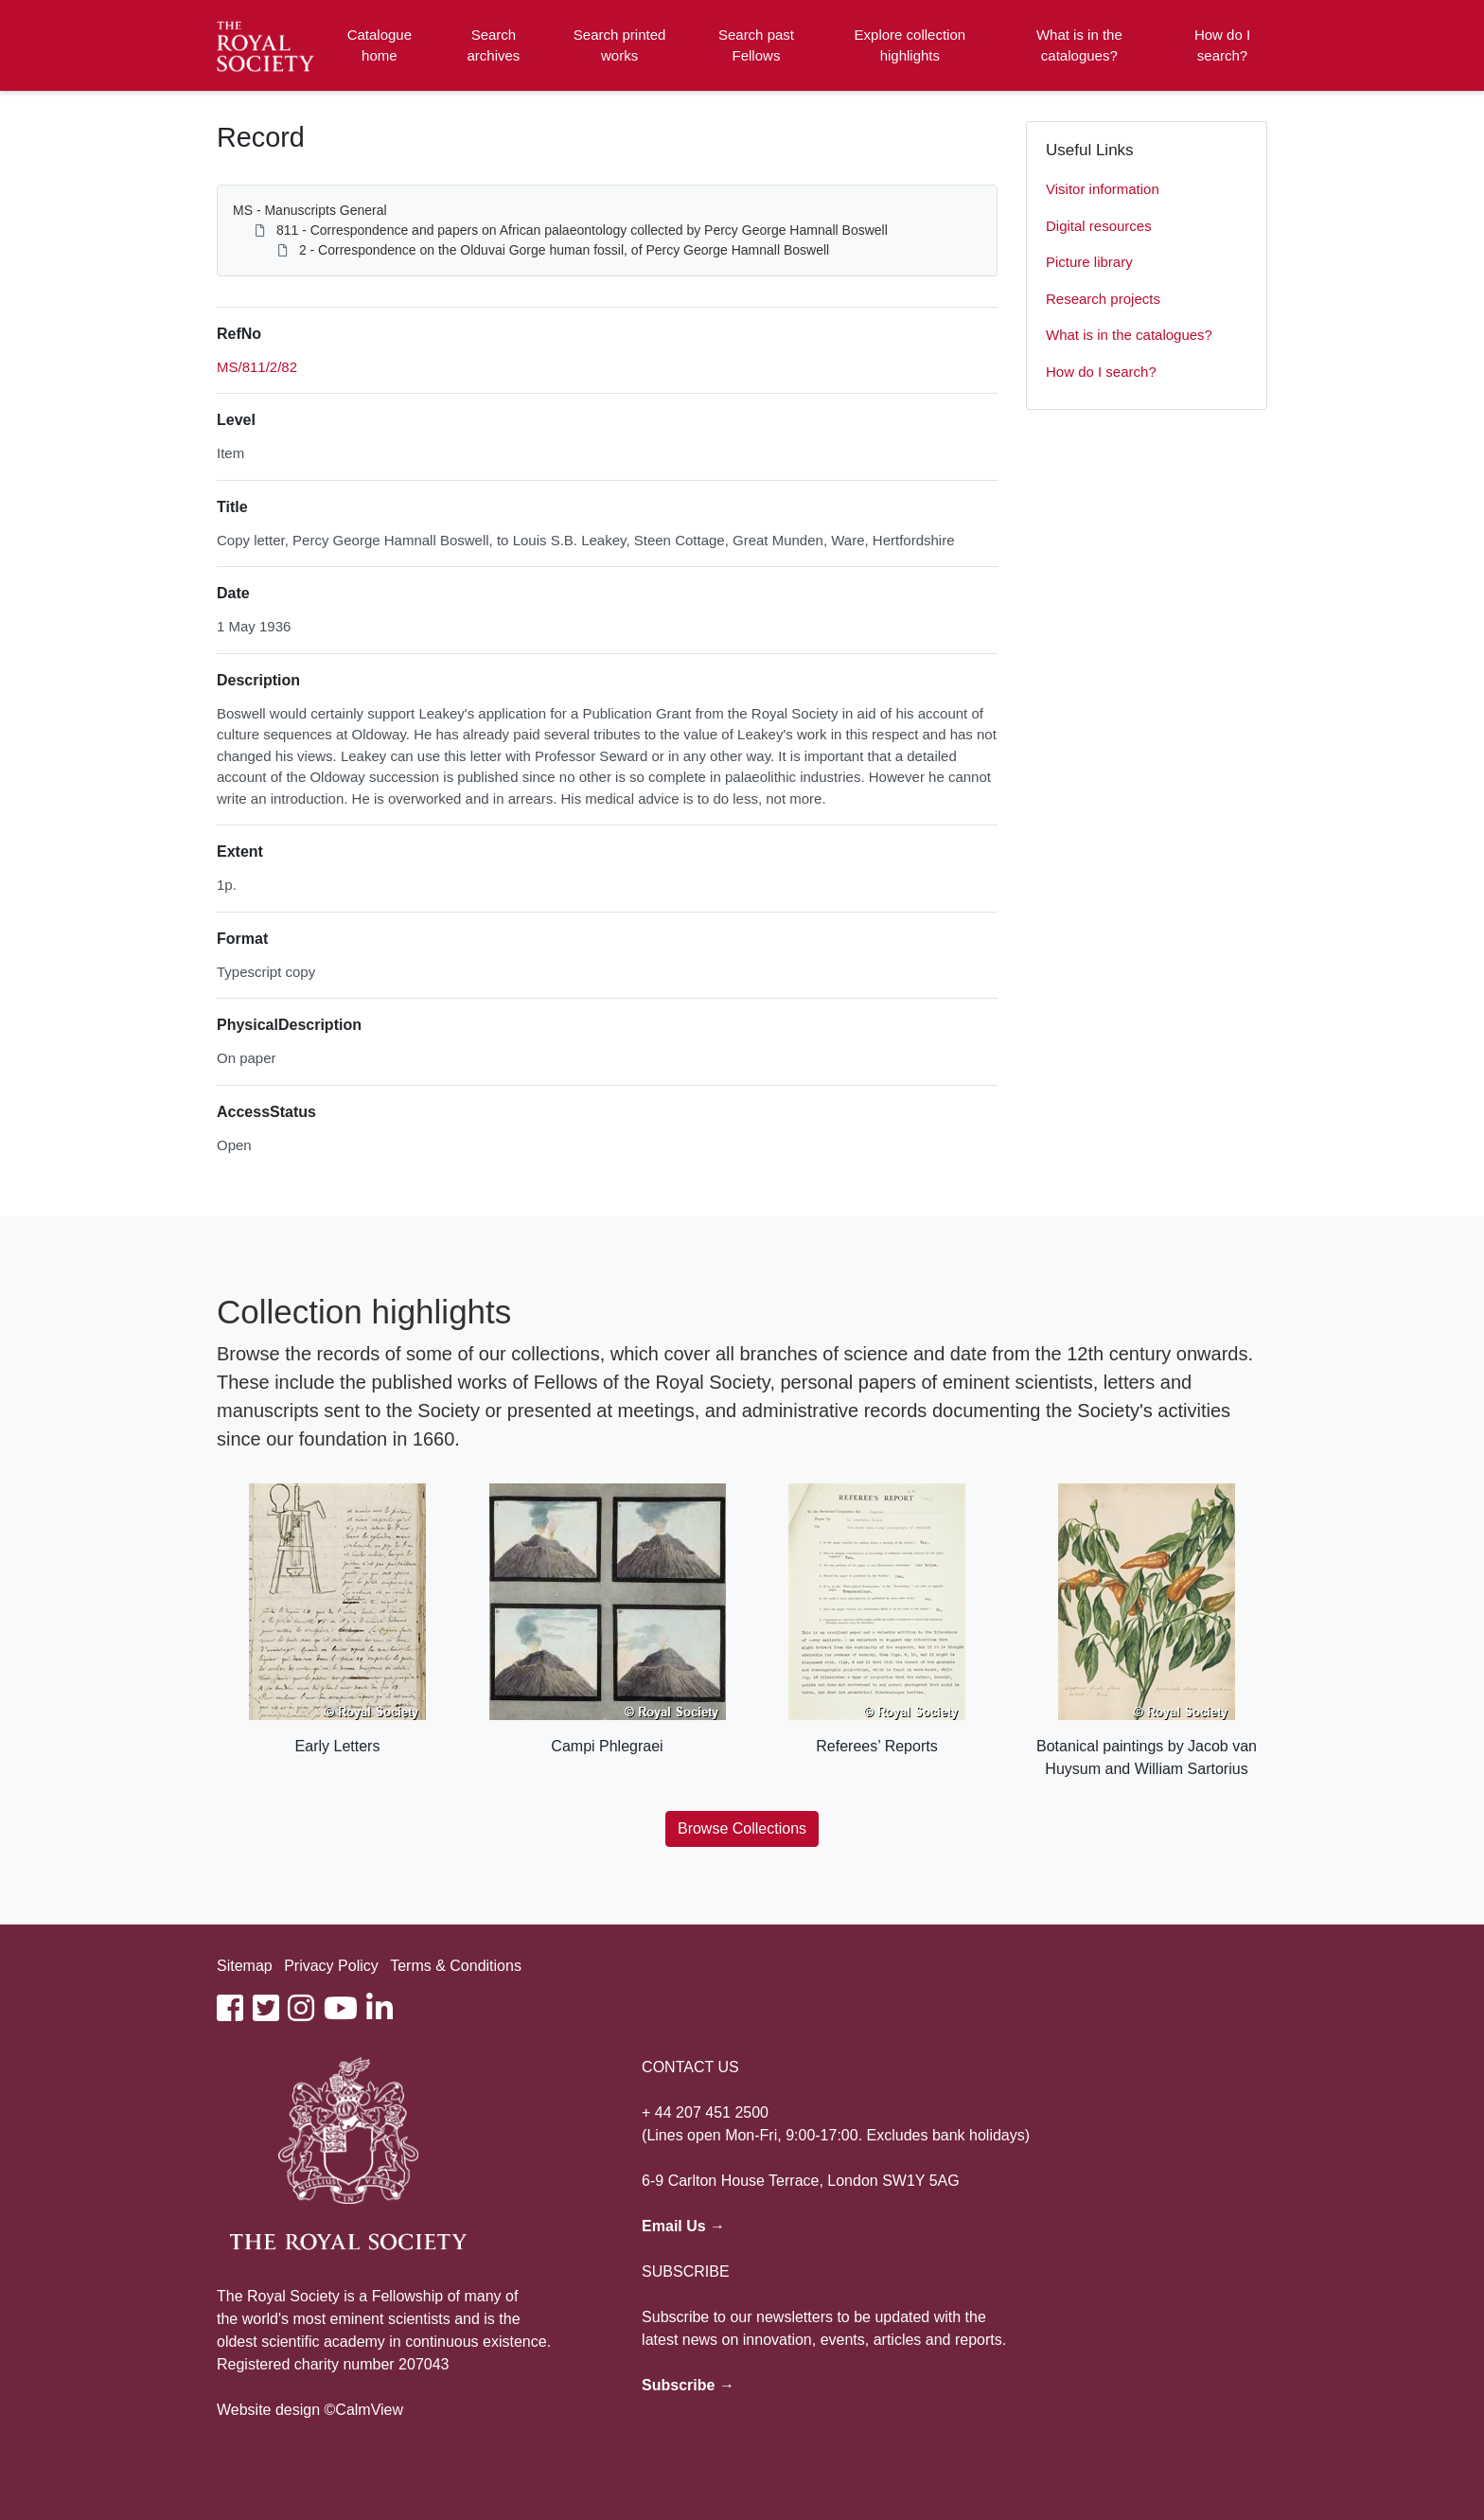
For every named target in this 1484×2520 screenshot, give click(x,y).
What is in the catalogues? (1079, 45)
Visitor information (1102, 189)
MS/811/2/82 (257, 367)
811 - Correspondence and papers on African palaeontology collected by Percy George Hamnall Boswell (582, 230)
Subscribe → (688, 2385)
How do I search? (1222, 45)
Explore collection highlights (910, 45)
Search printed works (620, 45)
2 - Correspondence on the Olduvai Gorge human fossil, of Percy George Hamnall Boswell (564, 249)
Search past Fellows (756, 45)
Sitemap (245, 1966)
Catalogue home (379, 45)
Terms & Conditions (455, 1966)
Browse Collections (742, 1828)
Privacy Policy (331, 1966)
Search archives (494, 45)
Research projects (1103, 299)
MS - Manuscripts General (310, 210)
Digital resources (1099, 226)
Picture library (1089, 262)
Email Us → (683, 2226)
